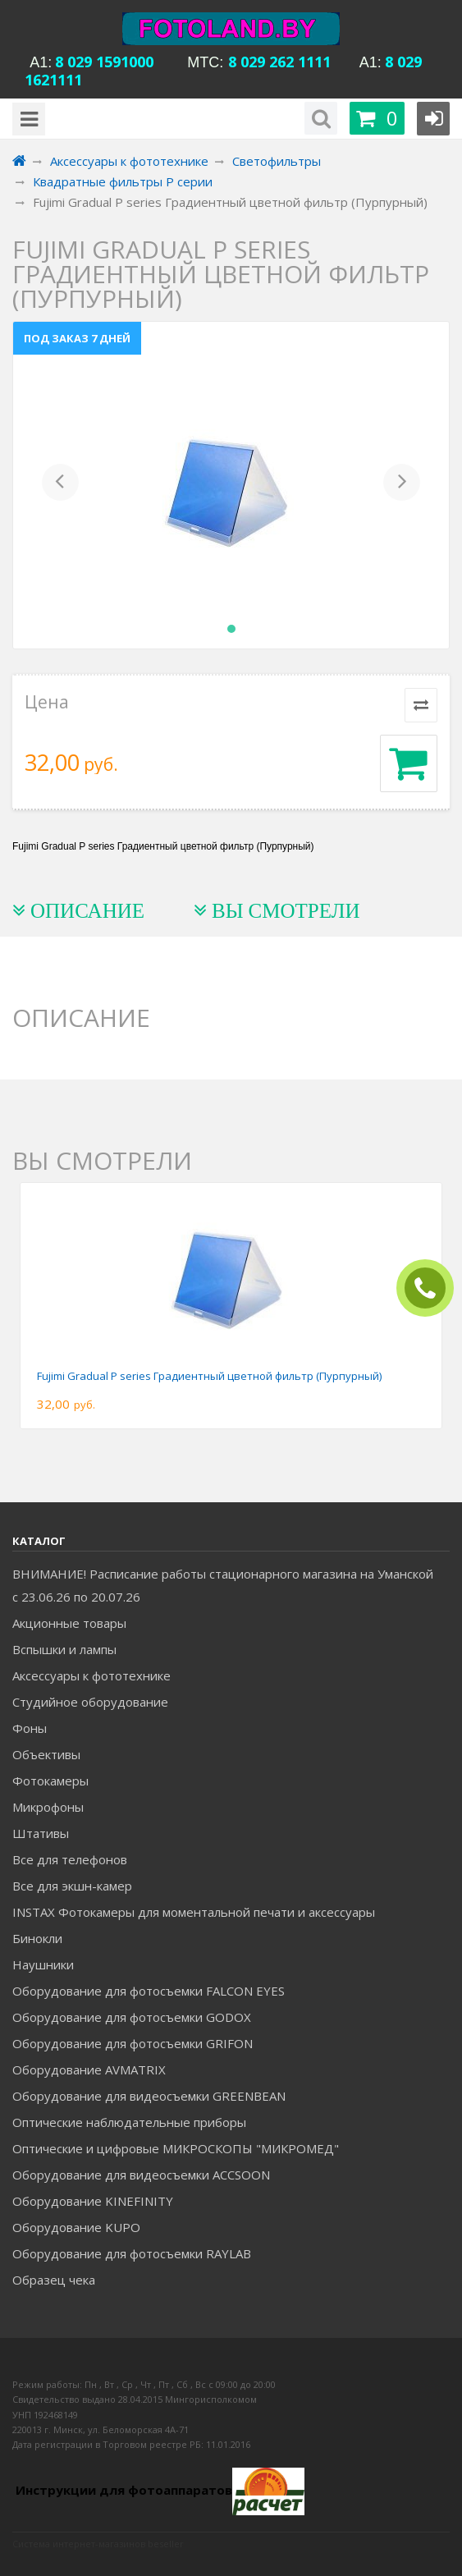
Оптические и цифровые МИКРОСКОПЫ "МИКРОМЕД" (175, 2148)
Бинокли (37, 1938)
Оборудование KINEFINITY (92, 2201)
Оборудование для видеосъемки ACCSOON (141, 2174)
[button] (60, 485)
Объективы (46, 1754)
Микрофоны (48, 1807)
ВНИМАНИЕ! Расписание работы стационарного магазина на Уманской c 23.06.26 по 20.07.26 (222, 1585)
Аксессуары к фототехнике (91, 1675)
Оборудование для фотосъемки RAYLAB (131, 2253)
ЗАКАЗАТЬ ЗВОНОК (431, 1288)
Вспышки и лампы (64, 1649)
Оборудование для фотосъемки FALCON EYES (148, 1990)
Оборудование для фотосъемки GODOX (131, 2017)
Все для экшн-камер (72, 1885)
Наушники (43, 1964)
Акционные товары (69, 1623)
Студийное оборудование (90, 1702)
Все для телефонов (69, 1859)
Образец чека (53, 2279)
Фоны (29, 1728)
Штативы (40, 1833)
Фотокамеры (50, 1780)
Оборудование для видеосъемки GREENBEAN (149, 2096)
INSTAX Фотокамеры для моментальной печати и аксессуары (193, 1912)
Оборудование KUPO (76, 2227)
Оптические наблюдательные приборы (129, 2122)
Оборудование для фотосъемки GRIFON (132, 2043)
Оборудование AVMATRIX (89, 2069)
